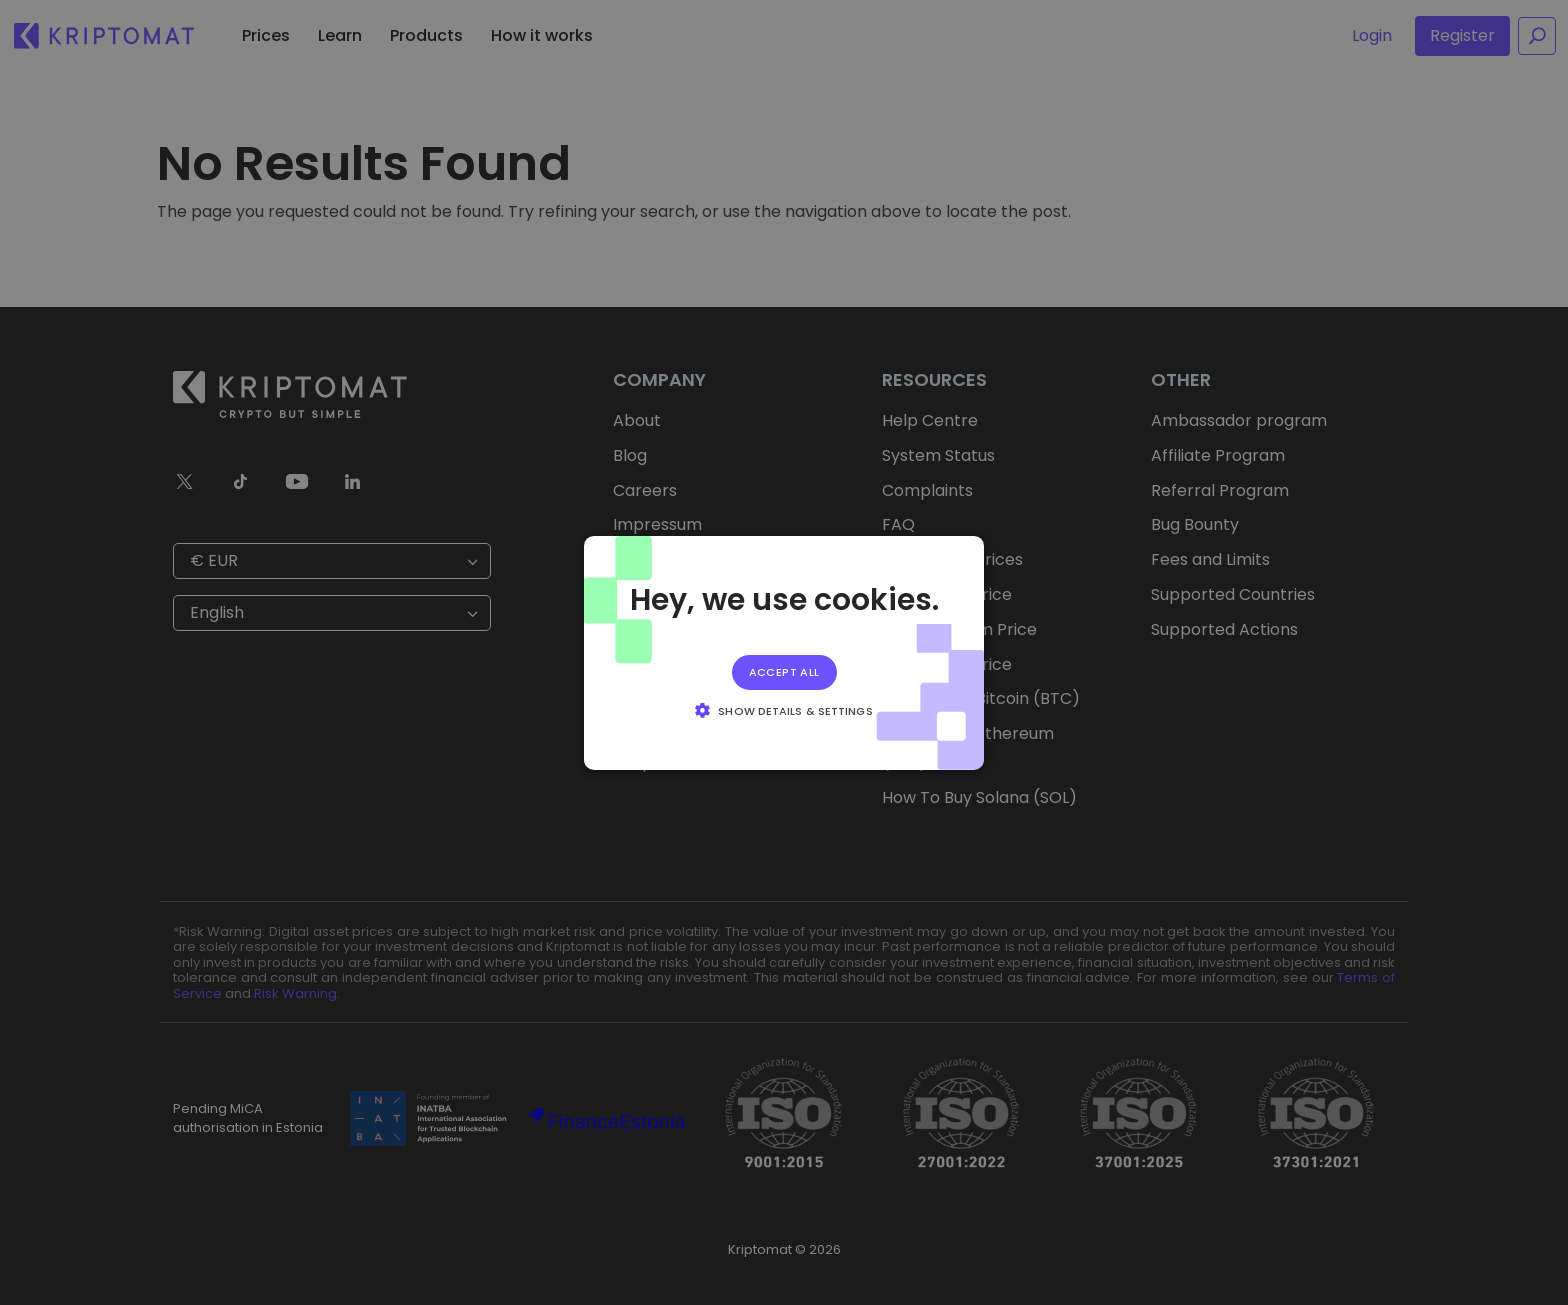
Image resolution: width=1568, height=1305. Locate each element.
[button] (783, 710)
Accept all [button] (784, 671)
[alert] (784, 652)
